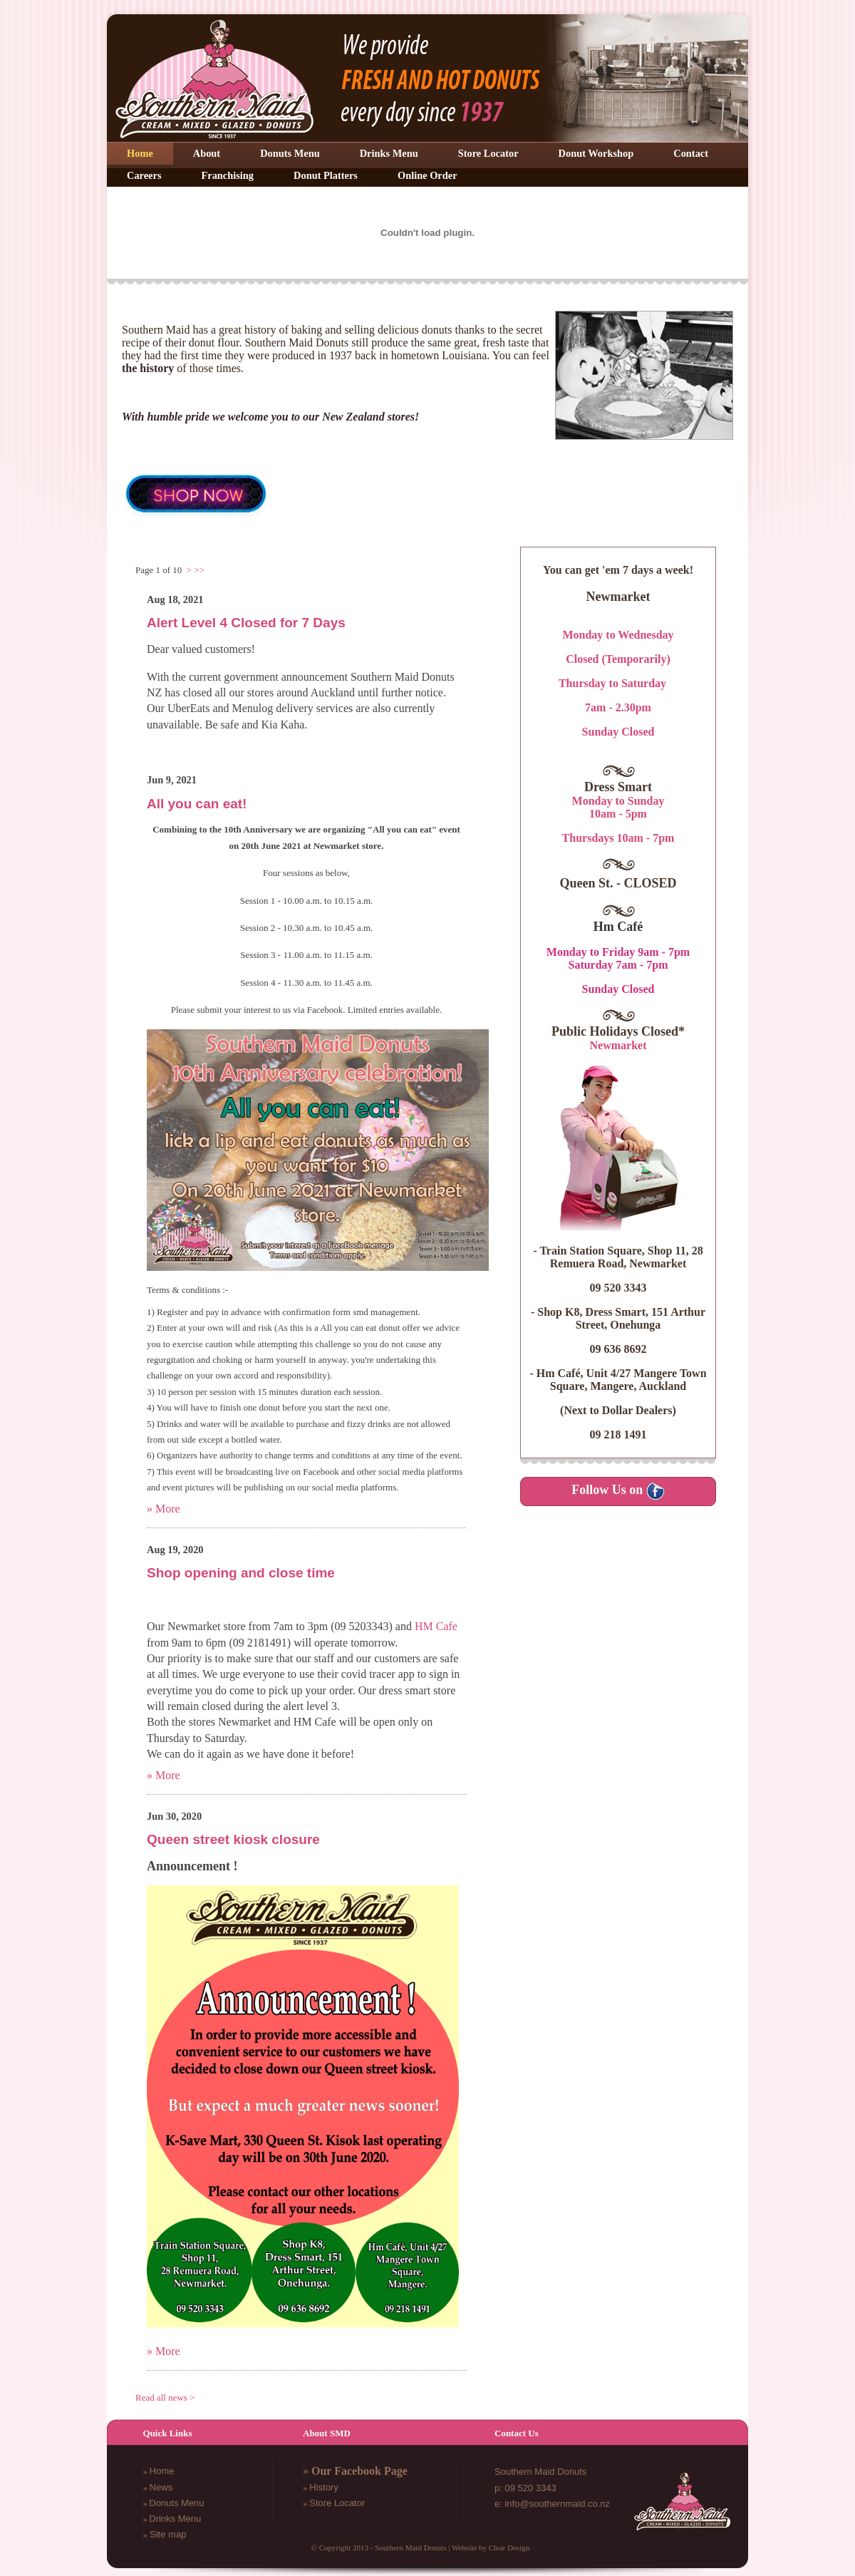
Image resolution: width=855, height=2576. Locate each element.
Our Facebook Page (359, 2471)
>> (199, 570)
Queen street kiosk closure (233, 1839)
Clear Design (509, 2547)
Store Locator (337, 2503)
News (161, 2487)
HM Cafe (436, 1626)
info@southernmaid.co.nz (557, 2503)
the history (148, 368)
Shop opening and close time (241, 1572)
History (323, 2487)
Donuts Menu (176, 2503)
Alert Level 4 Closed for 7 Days (246, 622)
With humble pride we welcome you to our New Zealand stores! (270, 417)
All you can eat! (197, 802)
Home (162, 2471)
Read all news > (165, 2397)
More (167, 1509)
